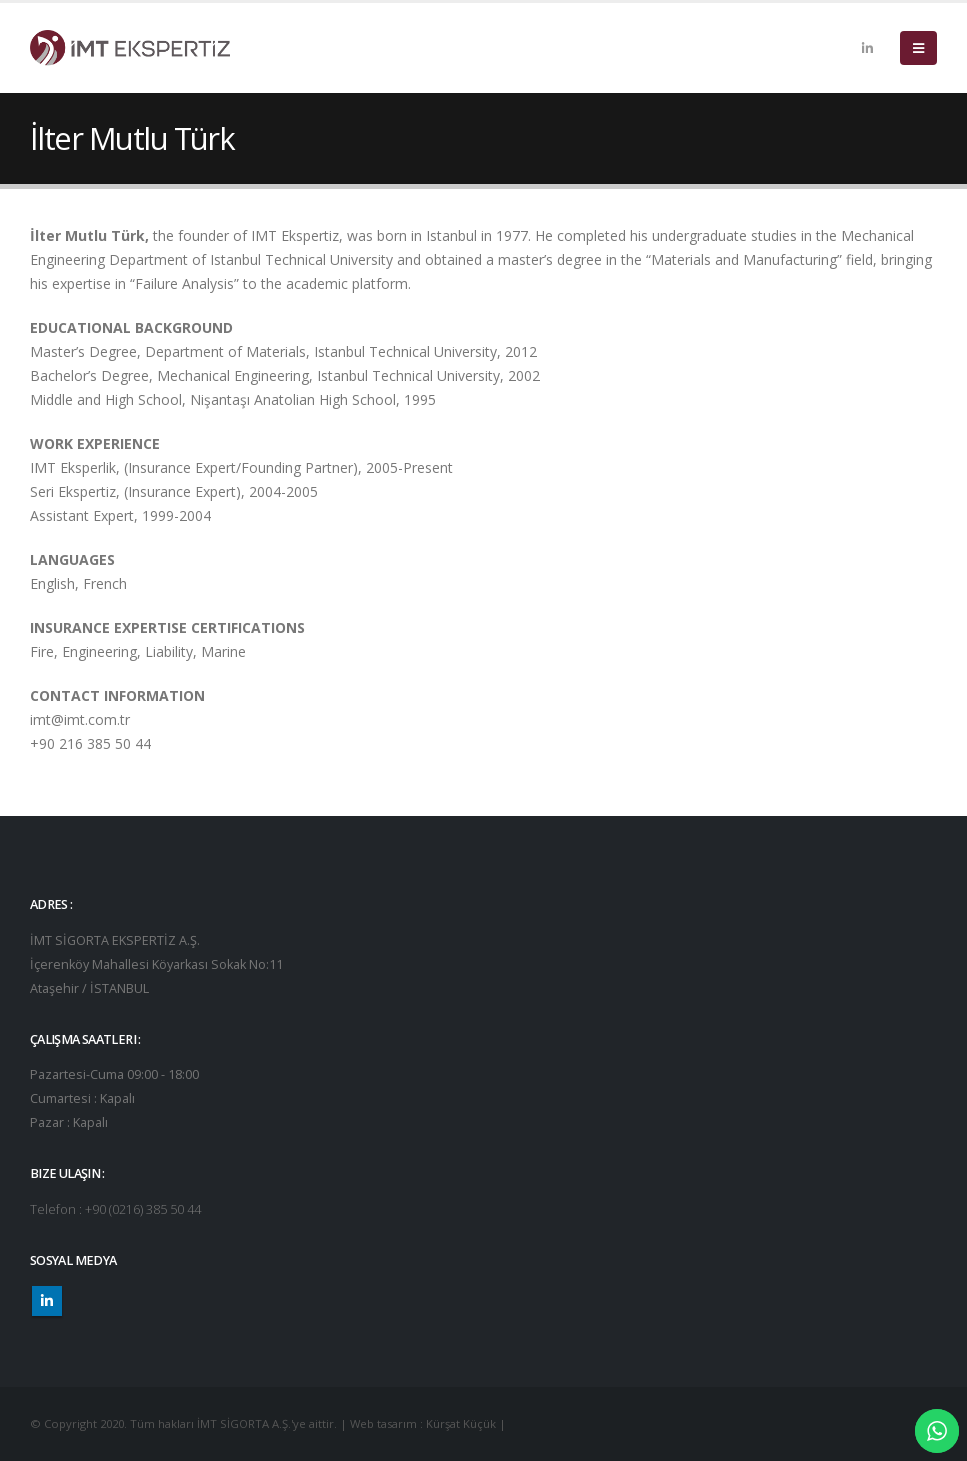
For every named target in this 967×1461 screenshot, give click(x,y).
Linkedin (47, 1301)
